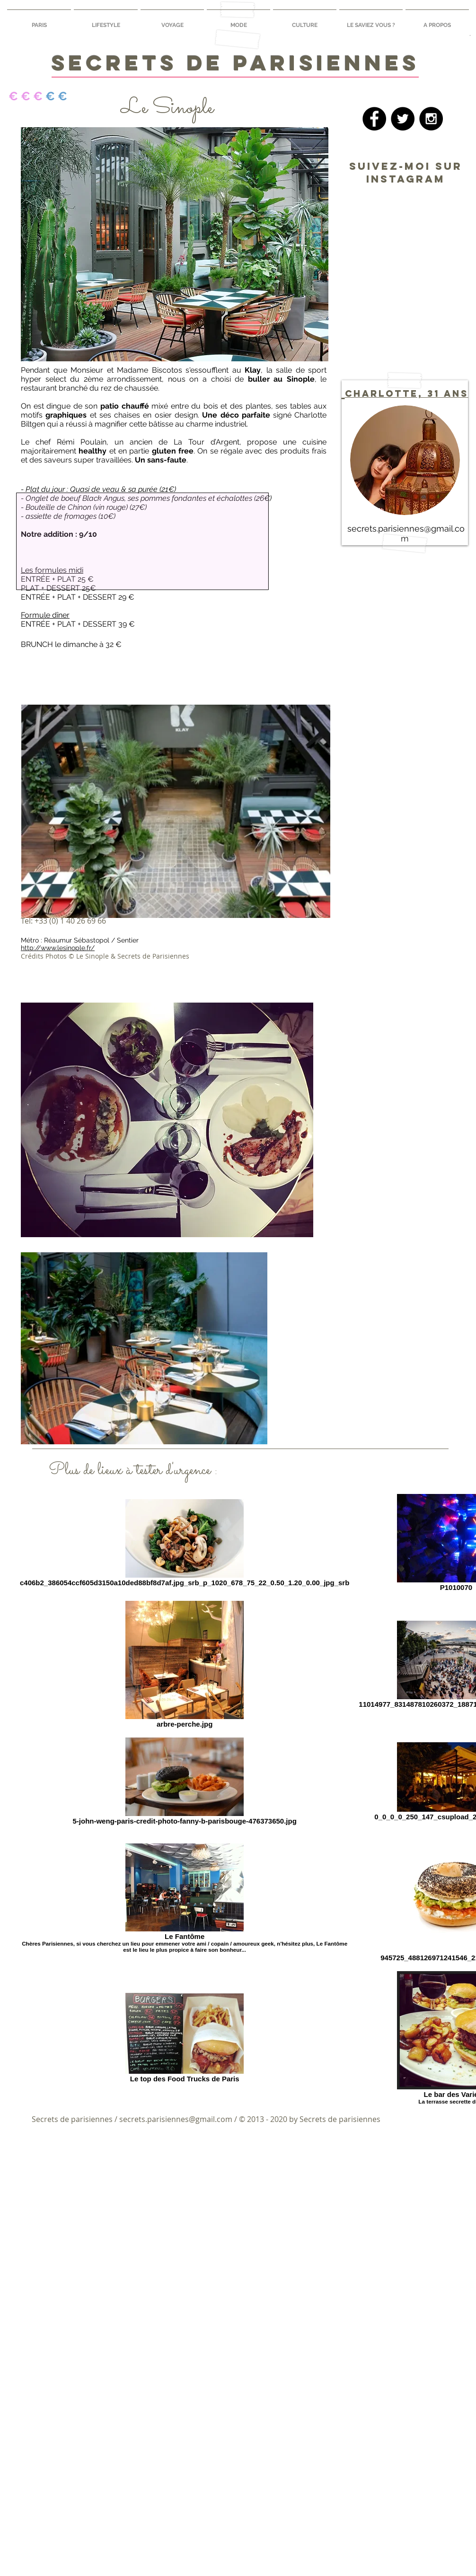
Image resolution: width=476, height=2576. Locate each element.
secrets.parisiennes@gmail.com (175, 2119)
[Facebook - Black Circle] (374, 119)
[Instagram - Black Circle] (431, 119)
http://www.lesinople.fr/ (58, 948)
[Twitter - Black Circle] (402, 119)
